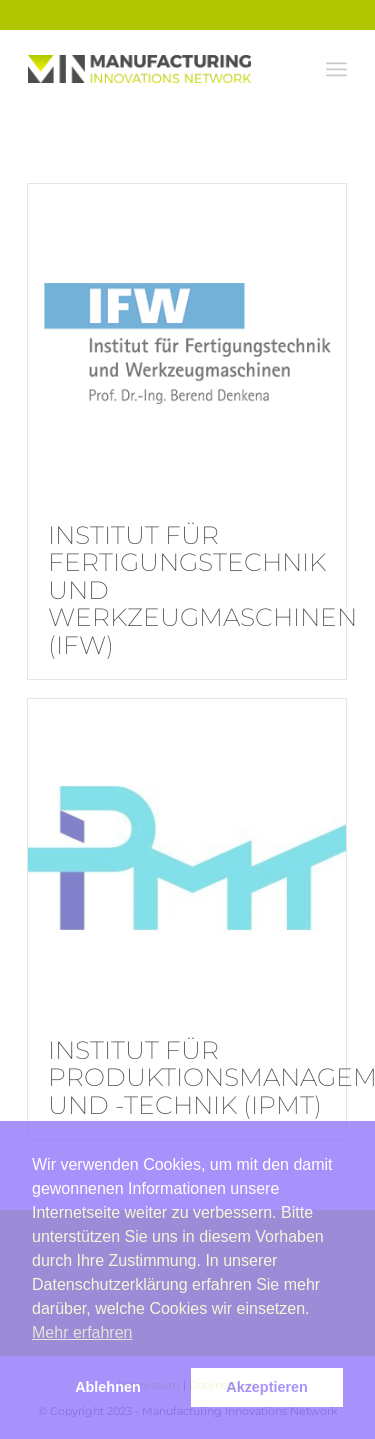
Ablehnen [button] (108, 1387)
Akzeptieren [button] (267, 1387)
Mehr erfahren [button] (82, 1332)
